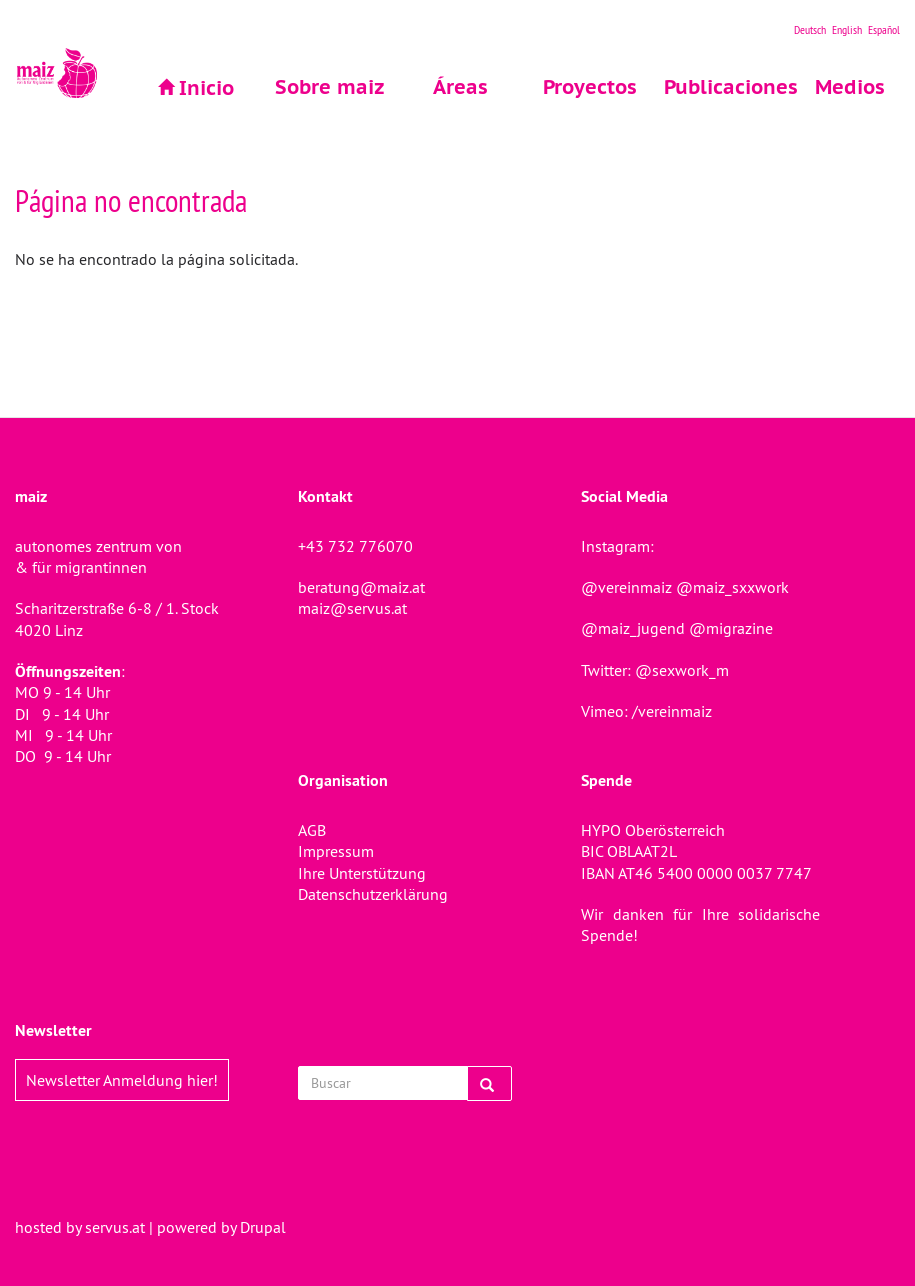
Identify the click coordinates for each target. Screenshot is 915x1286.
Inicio (206, 88)
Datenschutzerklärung (373, 894)
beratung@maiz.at (361, 587)
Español (884, 29)
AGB (312, 830)
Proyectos (590, 87)
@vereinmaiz (626, 587)
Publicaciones (720, 87)
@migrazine (731, 628)
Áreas (460, 87)
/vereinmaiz (670, 711)
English (847, 29)
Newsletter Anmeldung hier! (122, 1080)
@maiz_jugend (633, 628)
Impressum (336, 851)
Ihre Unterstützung (362, 873)
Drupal (263, 1227)
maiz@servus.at (352, 608)
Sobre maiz (330, 87)
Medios (850, 87)
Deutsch (810, 29)
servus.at (115, 1227)
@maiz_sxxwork (732, 587)
